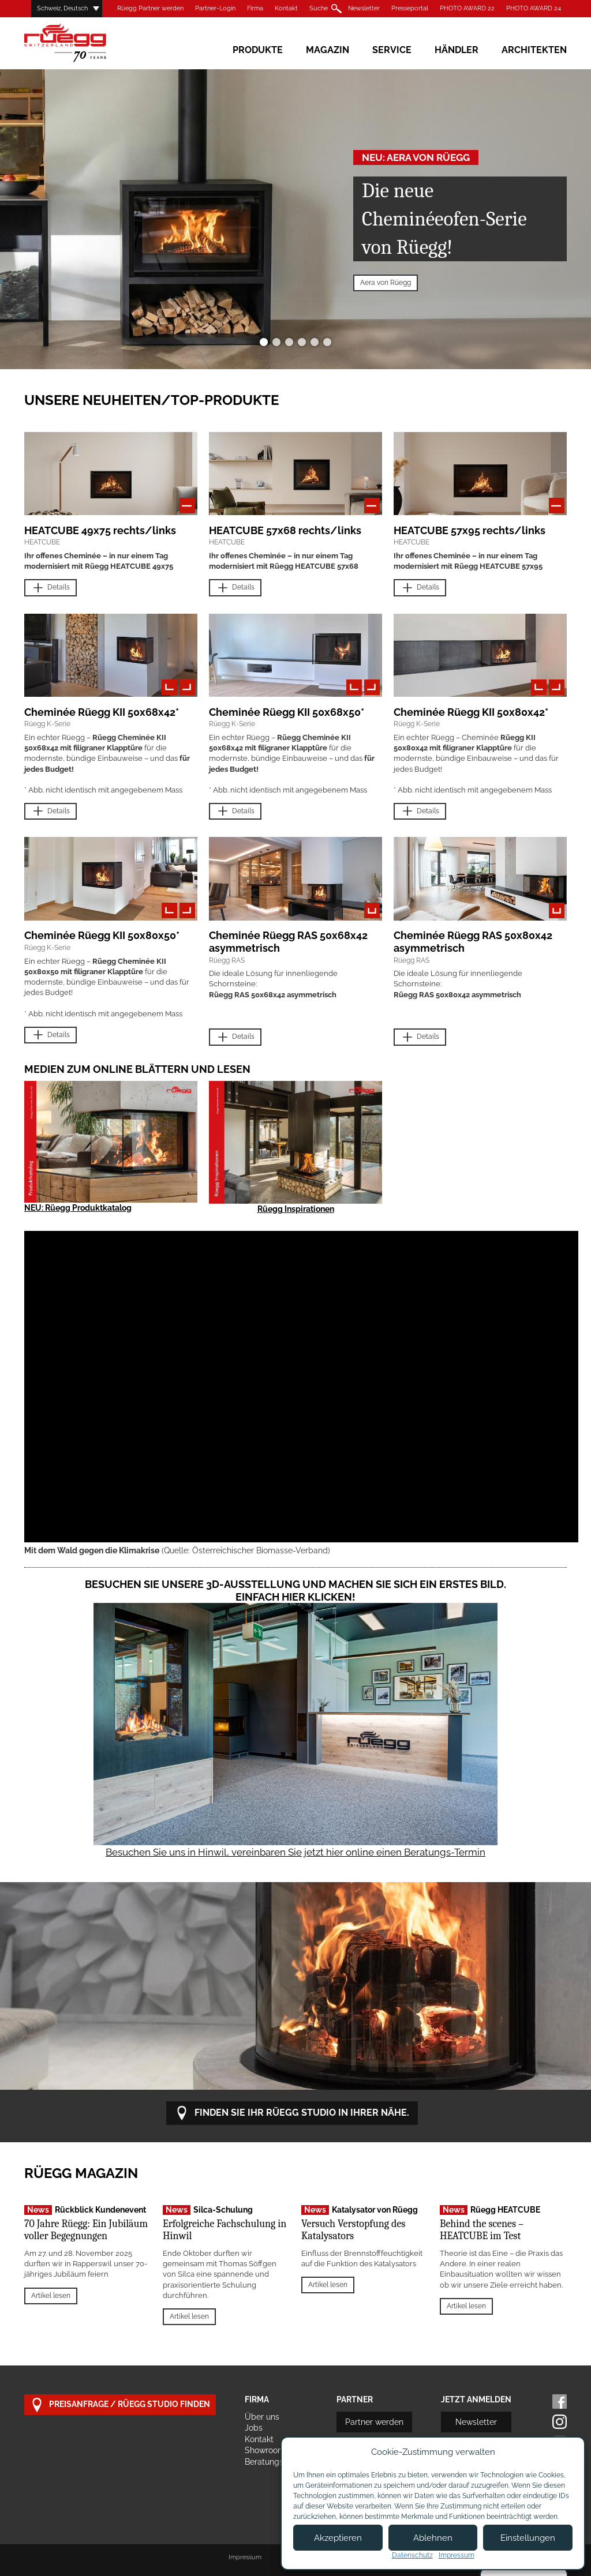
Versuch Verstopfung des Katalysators (353, 2230)
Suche (318, 8)
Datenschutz (412, 2555)
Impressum (245, 2557)
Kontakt (286, 8)
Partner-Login (215, 8)
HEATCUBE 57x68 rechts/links (285, 530)
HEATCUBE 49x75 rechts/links (100, 530)
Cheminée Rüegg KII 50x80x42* (471, 712)
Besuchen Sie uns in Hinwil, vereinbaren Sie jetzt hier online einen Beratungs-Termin (295, 1852)
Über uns (262, 2416)
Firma (255, 8)
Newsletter (364, 8)
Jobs (254, 2427)
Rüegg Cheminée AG (82, 43)
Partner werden (374, 2422)
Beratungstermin (276, 2461)
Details (50, 588)
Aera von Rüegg (385, 283)
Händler (456, 49)
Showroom (265, 2450)
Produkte (258, 49)
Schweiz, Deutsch (62, 8)
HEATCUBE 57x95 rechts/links (469, 530)
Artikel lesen (50, 2296)
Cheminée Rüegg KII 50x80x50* (101, 935)
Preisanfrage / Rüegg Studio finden (120, 2405)
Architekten (534, 49)
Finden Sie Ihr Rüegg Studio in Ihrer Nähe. (292, 2113)
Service (392, 49)
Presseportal (409, 8)
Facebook (559, 2401)
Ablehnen (432, 2538)
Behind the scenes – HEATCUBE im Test (481, 2230)
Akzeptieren (338, 2538)
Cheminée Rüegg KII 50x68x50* (286, 712)
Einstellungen (527, 2538)
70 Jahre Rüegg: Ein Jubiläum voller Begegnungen (86, 2230)
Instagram (559, 2421)
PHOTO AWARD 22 (467, 8)
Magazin (327, 49)
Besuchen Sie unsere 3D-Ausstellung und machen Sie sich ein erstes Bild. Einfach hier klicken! (295, 1590)
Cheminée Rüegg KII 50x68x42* (101, 712)
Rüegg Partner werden (150, 8)
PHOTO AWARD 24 (533, 8)
